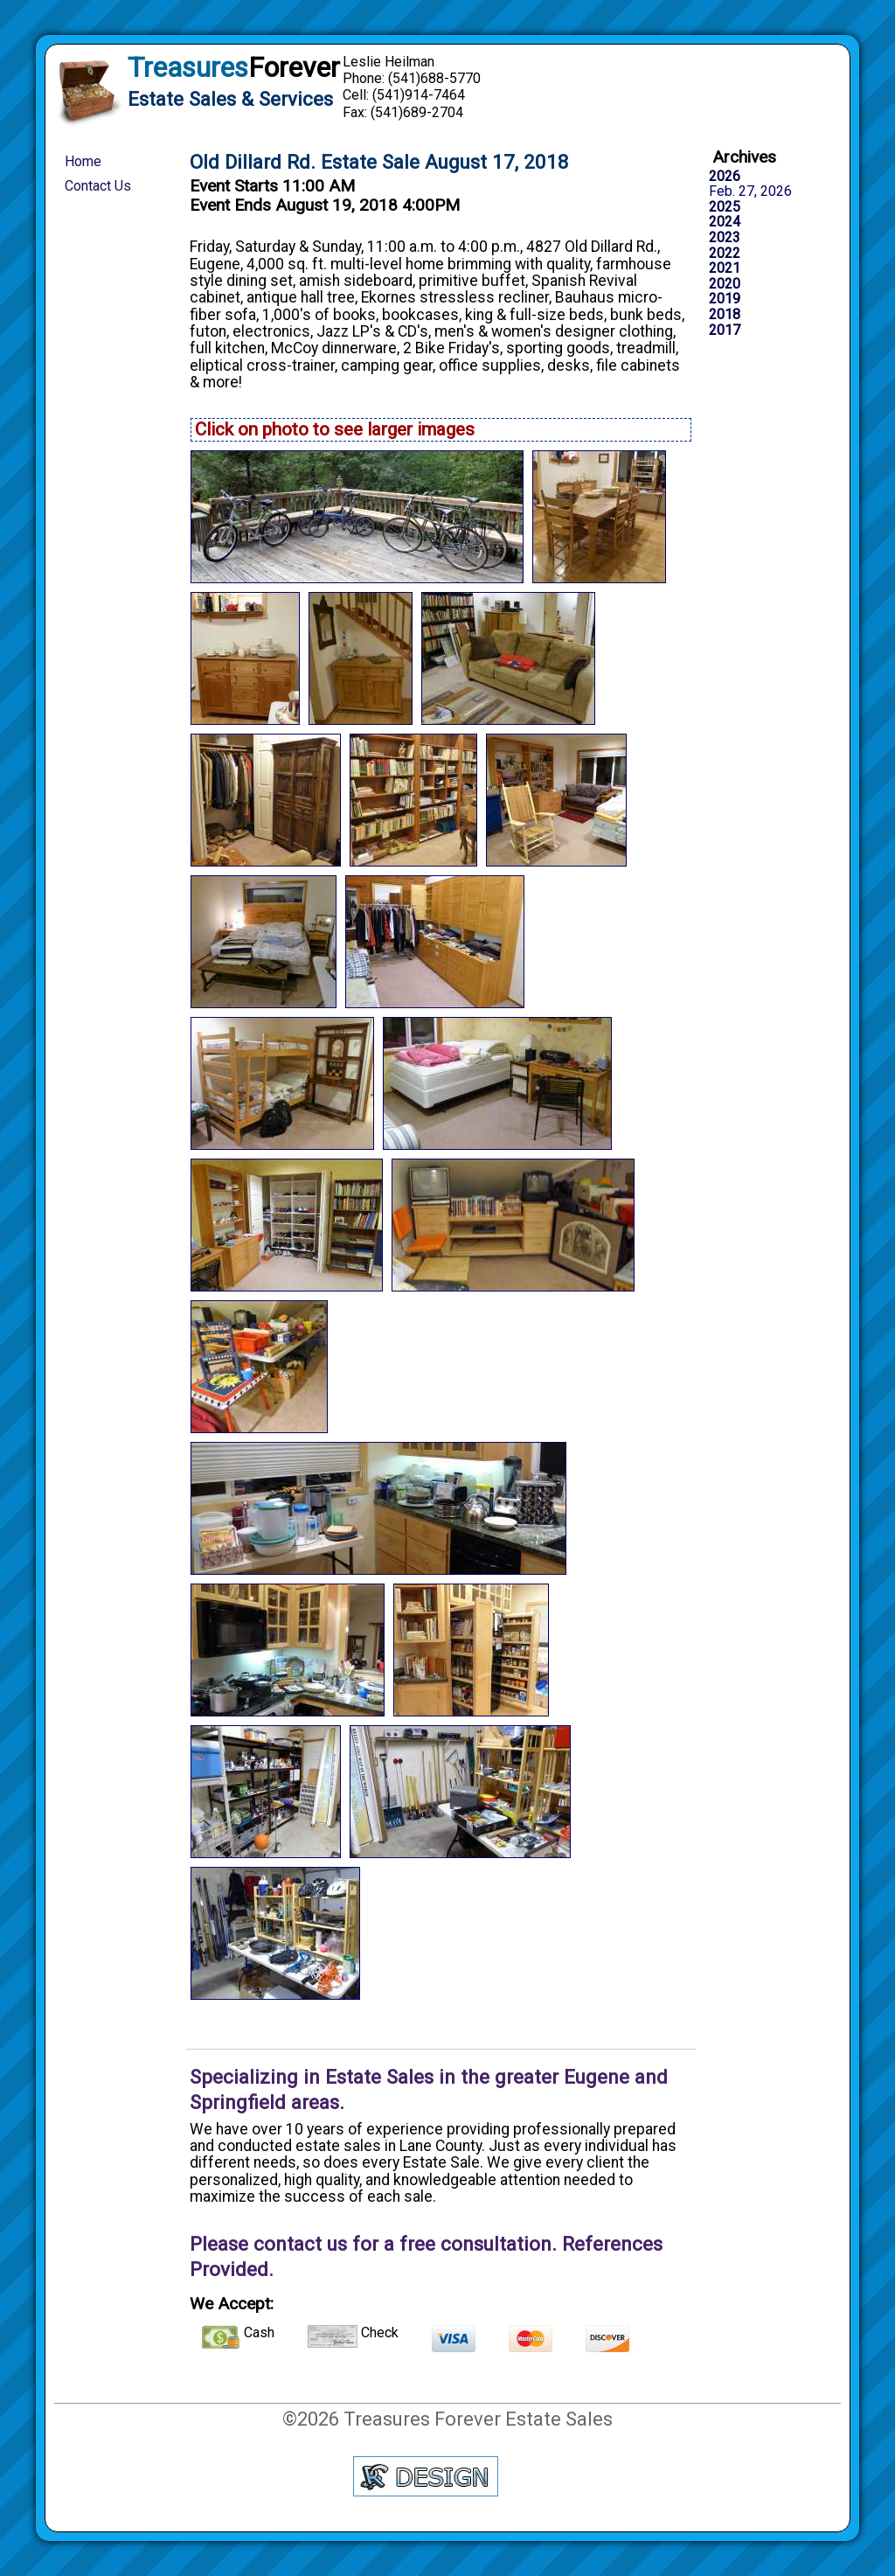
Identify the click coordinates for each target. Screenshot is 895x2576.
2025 (724, 207)
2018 (724, 315)
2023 (724, 238)
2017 (724, 330)
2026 (724, 176)
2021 (724, 268)
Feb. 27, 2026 (750, 191)
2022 (724, 253)
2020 (724, 284)
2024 (724, 222)
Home (83, 161)
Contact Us (98, 186)
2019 (724, 299)
